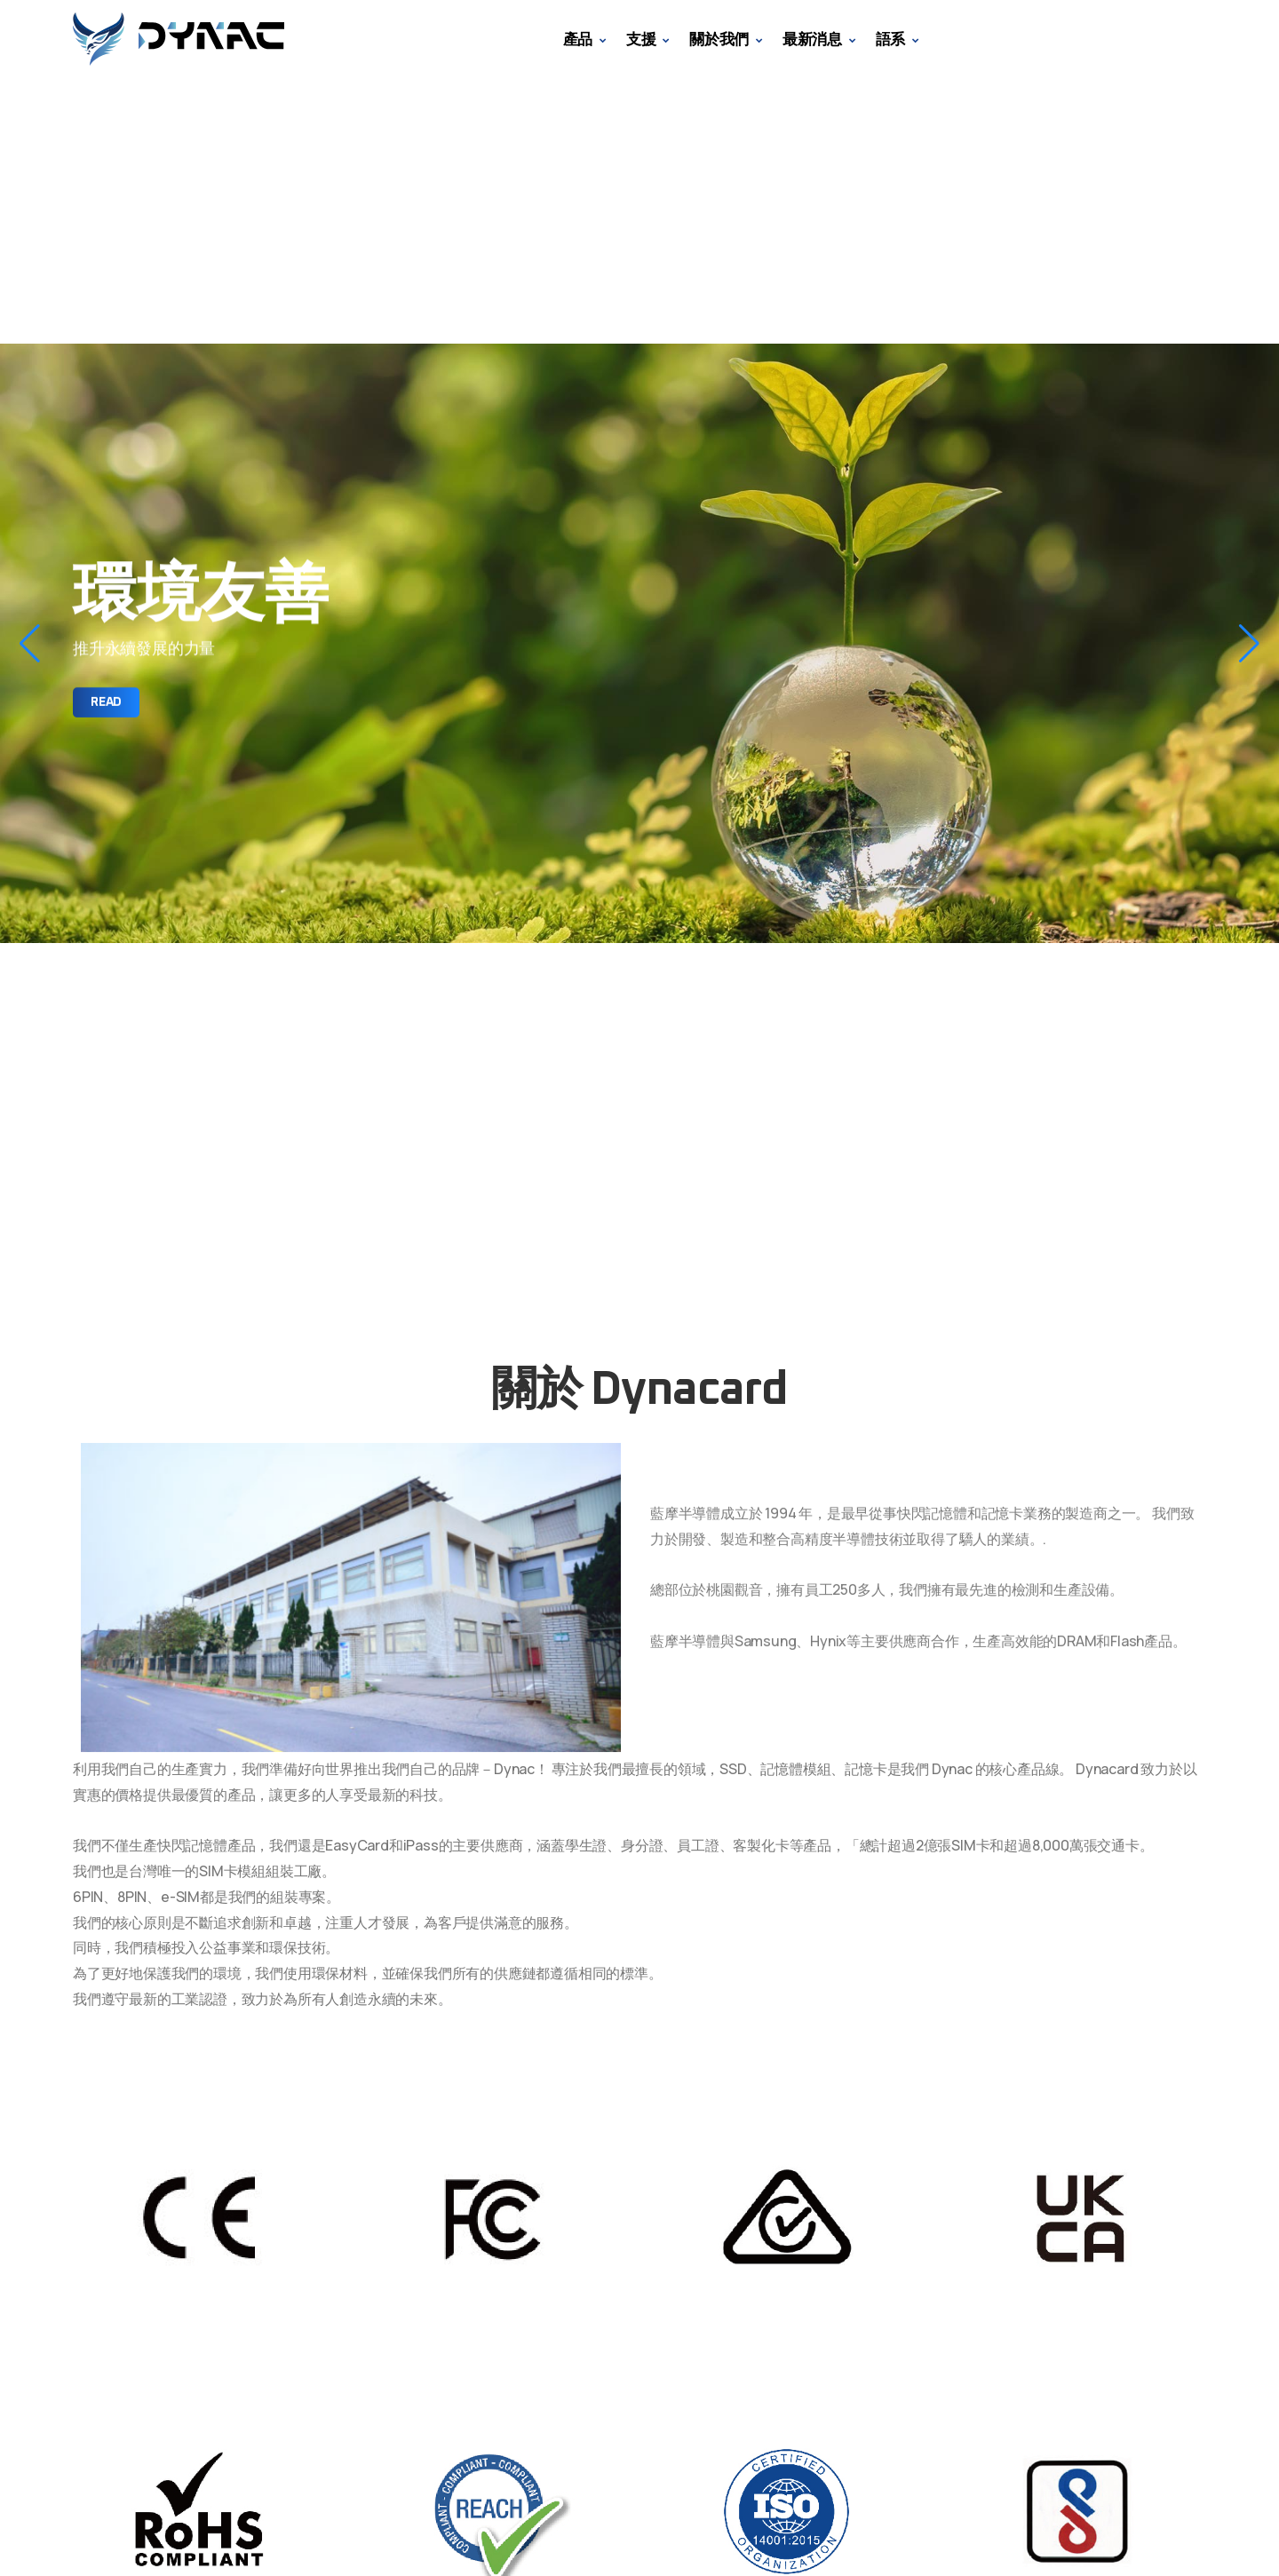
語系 (891, 38)
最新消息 (812, 38)
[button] (30, 643)
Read (106, 702)
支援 (641, 38)
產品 (578, 38)
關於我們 (719, 38)
